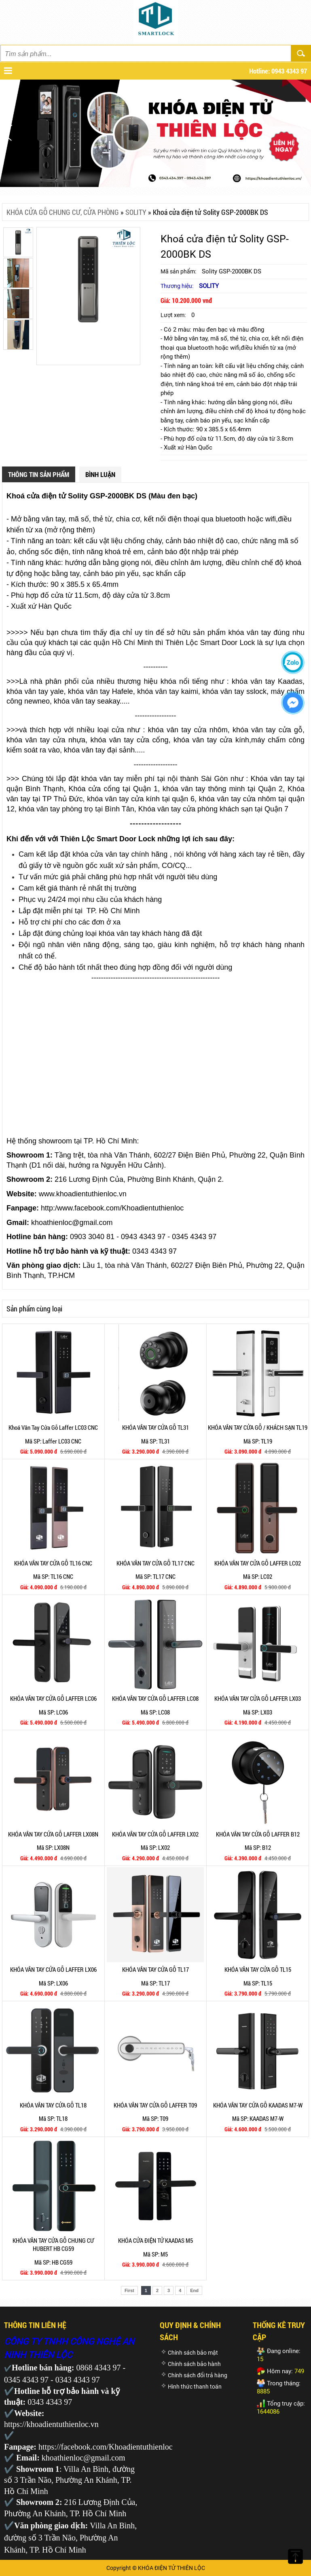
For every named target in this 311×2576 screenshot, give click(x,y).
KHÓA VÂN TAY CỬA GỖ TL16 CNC (53, 1563)
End (194, 2290)
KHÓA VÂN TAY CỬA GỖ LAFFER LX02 (155, 1834)
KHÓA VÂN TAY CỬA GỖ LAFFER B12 (258, 1834)
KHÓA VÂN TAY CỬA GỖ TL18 (53, 2105)
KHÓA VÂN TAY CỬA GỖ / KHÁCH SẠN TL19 (257, 1427)
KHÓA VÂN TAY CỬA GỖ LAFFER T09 (155, 2105)
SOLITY (135, 212)
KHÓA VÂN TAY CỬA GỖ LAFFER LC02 (257, 1563)
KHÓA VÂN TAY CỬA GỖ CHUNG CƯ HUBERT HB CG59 (53, 2244)
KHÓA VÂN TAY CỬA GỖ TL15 (257, 1969)
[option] (88, 278)
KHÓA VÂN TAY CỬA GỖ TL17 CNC (155, 1563)
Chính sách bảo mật (193, 2352)
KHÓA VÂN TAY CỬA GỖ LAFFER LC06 (53, 1698)
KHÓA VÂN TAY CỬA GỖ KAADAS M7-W (258, 2105)
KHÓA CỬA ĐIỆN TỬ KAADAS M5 (155, 2240)
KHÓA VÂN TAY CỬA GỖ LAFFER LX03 (257, 1698)
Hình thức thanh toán (195, 2386)
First (129, 2290)
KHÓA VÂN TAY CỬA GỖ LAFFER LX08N (53, 1834)
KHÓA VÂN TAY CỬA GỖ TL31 (155, 1427)
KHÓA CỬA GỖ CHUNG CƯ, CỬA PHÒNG (62, 212)
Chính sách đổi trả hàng (197, 2375)
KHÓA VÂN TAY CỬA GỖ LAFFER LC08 (155, 1698)
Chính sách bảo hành (194, 2364)
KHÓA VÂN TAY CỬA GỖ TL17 (155, 1969)
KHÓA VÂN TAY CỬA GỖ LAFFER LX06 (53, 1969)
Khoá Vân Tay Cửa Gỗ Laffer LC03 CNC (53, 1427)
